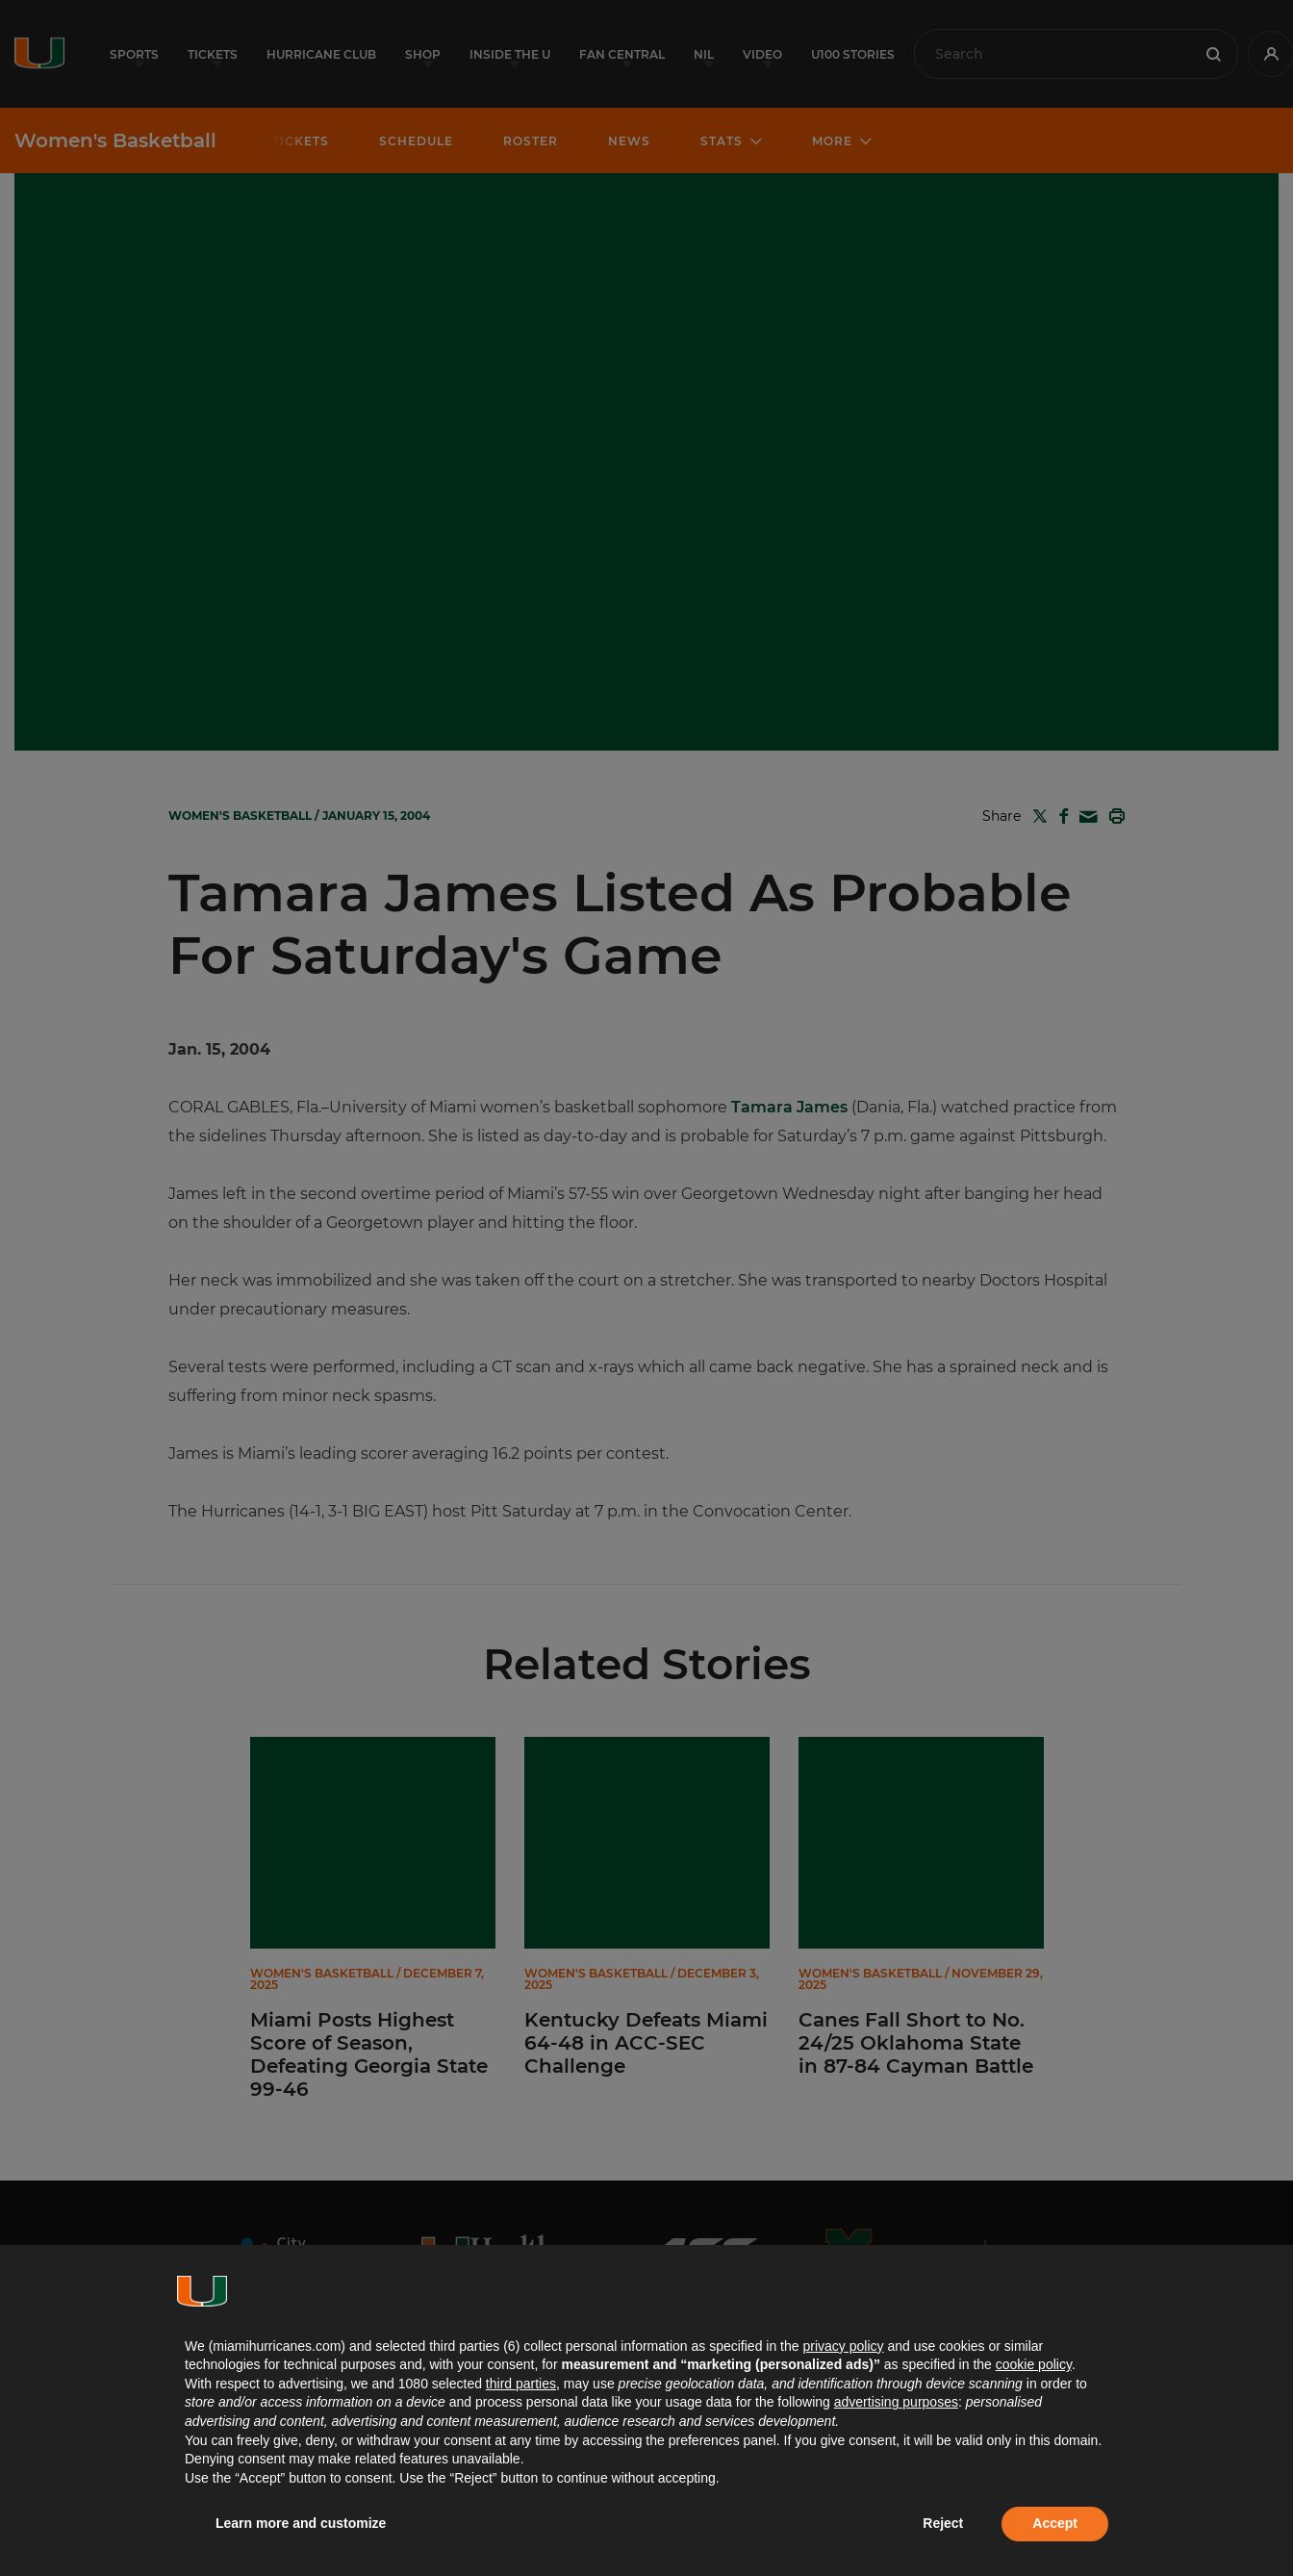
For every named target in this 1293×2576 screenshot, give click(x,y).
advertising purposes (896, 2402)
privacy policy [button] (842, 2346)
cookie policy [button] (1034, 2364)
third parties (521, 2383)
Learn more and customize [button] (301, 2523)
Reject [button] (943, 2523)
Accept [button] (1055, 2523)
